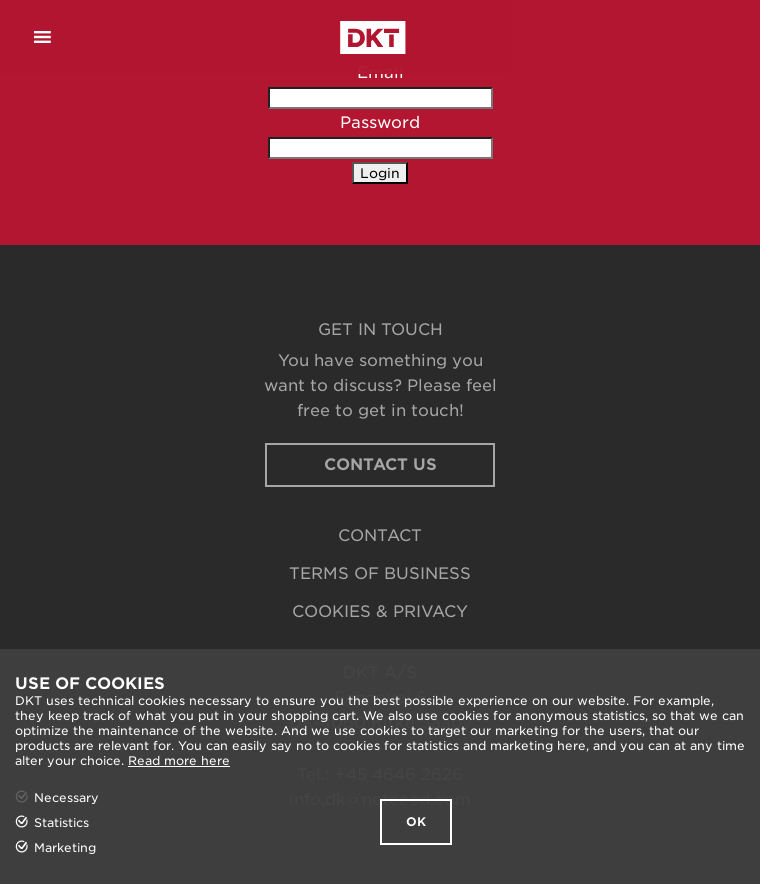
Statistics (61, 822)
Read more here (179, 760)
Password (380, 122)
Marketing (65, 847)
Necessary (66, 797)
